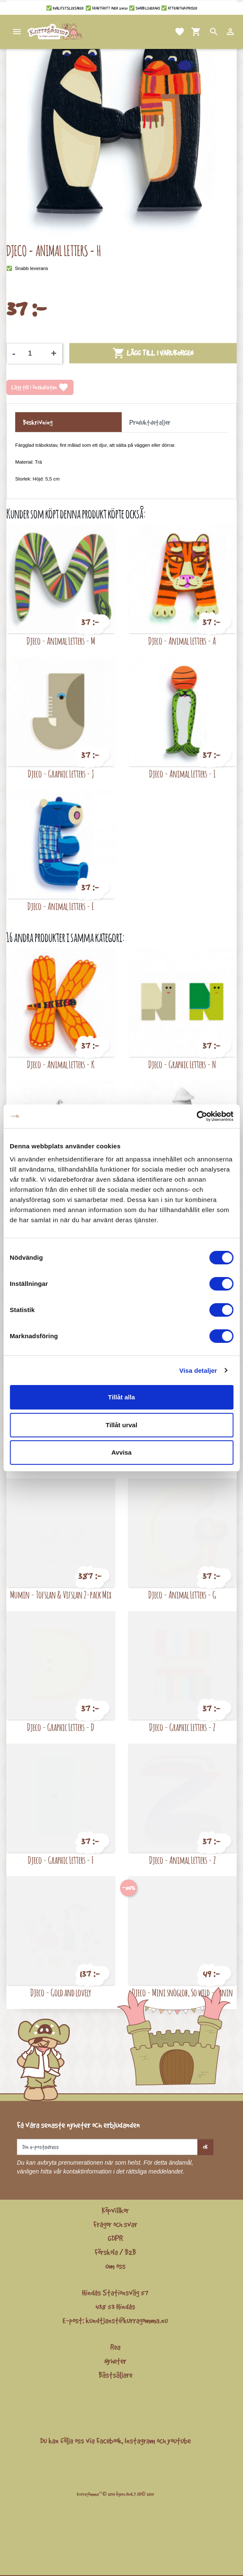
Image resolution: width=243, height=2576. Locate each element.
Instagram (140, 2440)
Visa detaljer (198, 1370)
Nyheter (115, 2360)
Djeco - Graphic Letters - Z (182, 1727)
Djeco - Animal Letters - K (61, 1064)
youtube (179, 2440)
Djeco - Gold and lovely (60, 1992)
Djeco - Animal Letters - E (60, 906)
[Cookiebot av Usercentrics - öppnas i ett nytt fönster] (196, 1116)
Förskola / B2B (115, 2252)
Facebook (109, 2440)
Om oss (115, 2266)
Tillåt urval (121, 1424)
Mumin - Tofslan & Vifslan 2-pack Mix (61, 1594)
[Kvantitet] (33, 353)
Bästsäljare (115, 2374)
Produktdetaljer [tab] (149, 422)
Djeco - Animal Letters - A (182, 641)
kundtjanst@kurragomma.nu (127, 2320)
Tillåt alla (121, 1397)
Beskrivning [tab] (37, 422)
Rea (115, 2347)
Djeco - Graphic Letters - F (61, 1860)
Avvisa (122, 1452)
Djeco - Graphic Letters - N (182, 1064)
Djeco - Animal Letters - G (182, 1594)
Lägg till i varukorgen (152, 353)
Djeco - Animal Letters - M (61, 641)
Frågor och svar (115, 2224)
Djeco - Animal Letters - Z (182, 1860)
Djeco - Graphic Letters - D (60, 1727)
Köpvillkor (115, 2210)
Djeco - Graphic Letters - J (61, 773)
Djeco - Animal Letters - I (182, 773)
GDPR (115, 2238)
